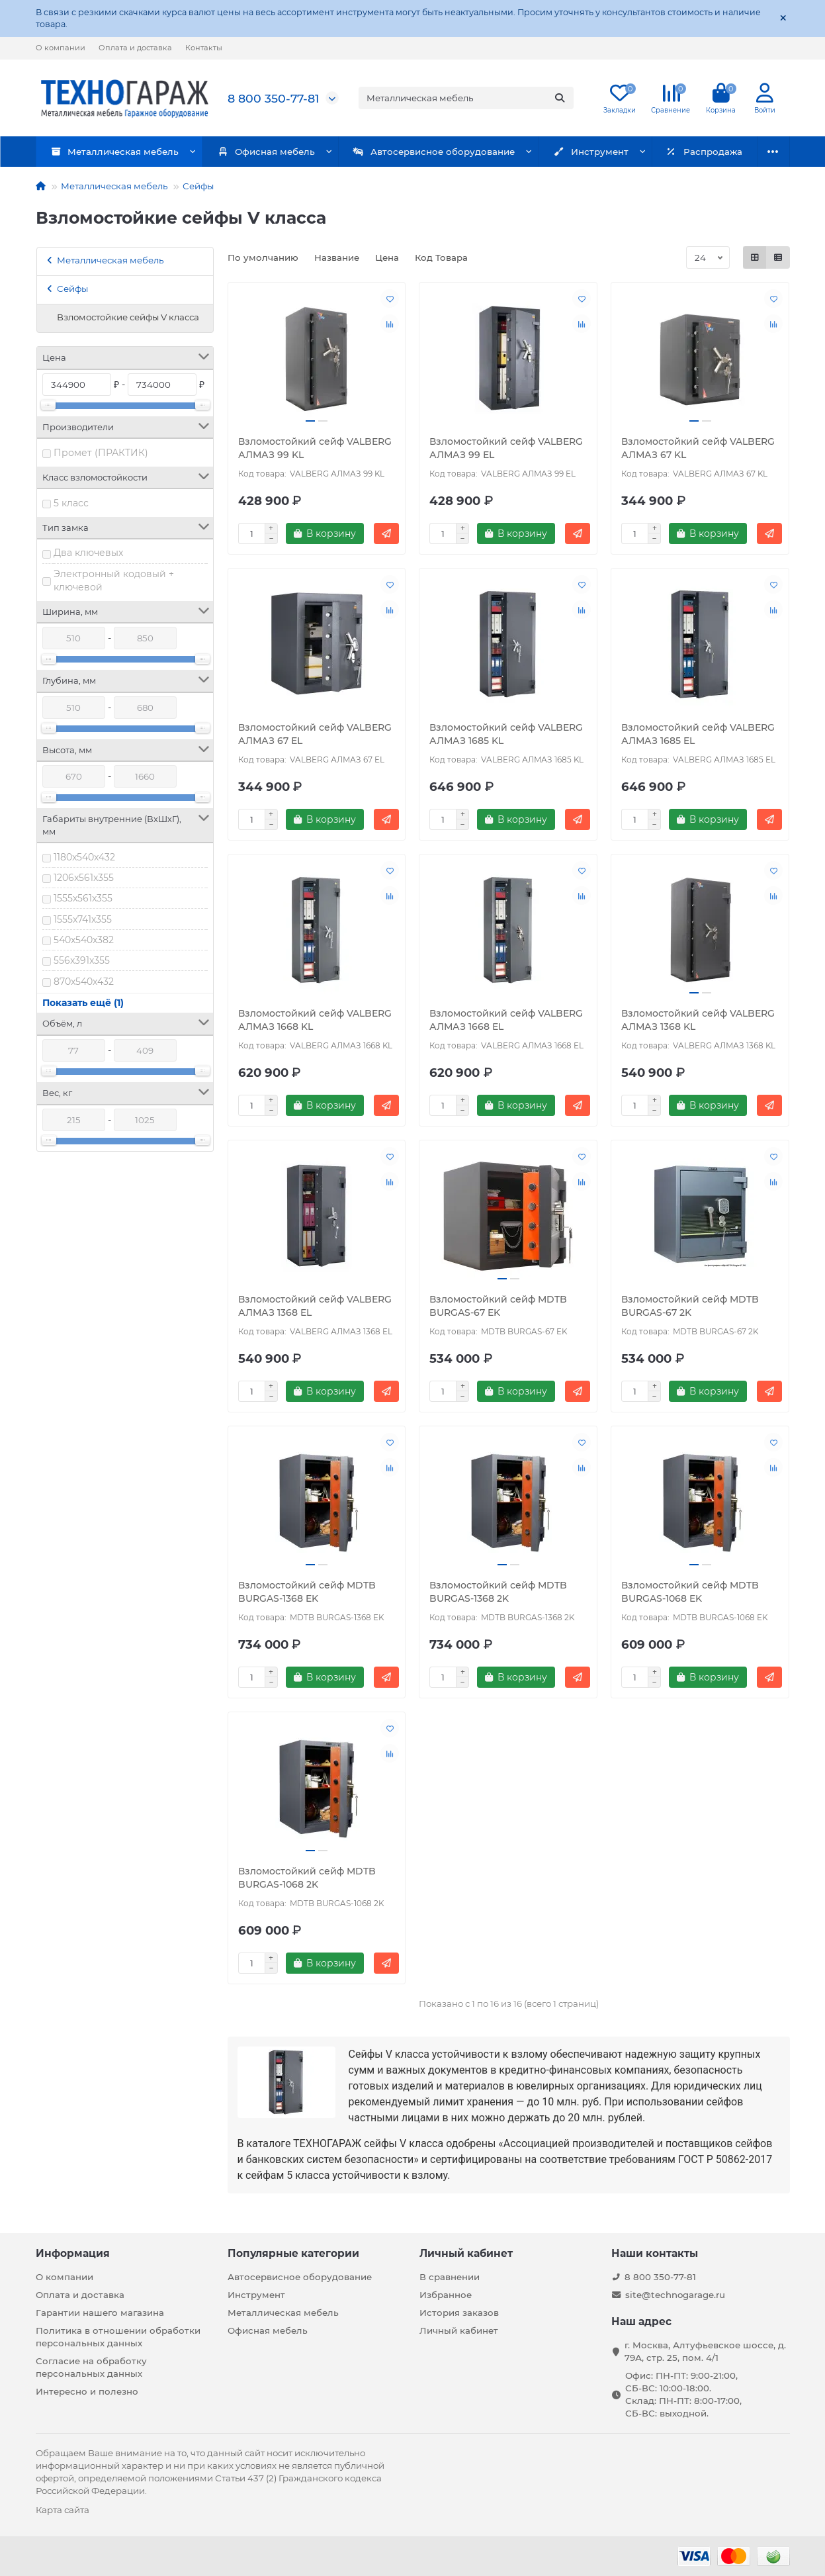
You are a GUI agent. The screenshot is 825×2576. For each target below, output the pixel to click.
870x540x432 (84, 982)
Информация (73, 2253)
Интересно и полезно (87, 2391)
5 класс (71, 503)
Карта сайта (62, 2510)
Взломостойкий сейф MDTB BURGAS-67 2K (690, 1305)
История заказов (459, 2312)
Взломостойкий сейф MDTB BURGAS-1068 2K (307, 1877)
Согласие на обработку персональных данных (91, 2367)
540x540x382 (84, 940)
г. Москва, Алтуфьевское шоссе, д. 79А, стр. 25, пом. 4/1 (705, 2351)
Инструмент (561, 151)
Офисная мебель (253, 151)
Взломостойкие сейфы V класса (128, 317)
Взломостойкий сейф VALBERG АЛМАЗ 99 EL (506, 448)
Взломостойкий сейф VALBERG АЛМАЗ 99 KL (315, 448)
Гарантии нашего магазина (100, 2312)
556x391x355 (82, 960)
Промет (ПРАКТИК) (101, 453)
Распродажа (666, 151)
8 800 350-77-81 (273, 98)
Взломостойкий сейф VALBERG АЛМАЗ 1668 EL (506, 1020)
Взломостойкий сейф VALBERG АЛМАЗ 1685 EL (698, 734)
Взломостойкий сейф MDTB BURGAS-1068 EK (690, 1591)
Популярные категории (293, 2253)
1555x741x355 (83, 919)
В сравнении (449, 2277)
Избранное (445, 2294)
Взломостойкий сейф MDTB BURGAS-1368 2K (498, 1591)
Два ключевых (88, 553)
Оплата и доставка (135, 47)
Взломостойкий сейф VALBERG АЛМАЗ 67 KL (698, 448)
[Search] (466, 98)
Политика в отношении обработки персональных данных (118, 2336)
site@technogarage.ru (675, 2294)
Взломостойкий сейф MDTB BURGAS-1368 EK (307, 1591)
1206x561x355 (84, 878)
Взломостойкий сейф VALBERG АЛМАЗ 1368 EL (315, 1305)
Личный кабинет (466, 2253)
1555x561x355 (83, 898)
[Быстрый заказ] (386, 533)
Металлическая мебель (110, 151)
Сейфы (198, 186)
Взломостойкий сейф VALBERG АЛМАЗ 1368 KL (698, 1020)
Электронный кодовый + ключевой (114, 580)
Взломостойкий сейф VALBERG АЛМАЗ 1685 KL (506, 734)
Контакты (203, 47)
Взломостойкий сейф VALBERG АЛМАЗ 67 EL (315, 734)
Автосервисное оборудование (413, 151)
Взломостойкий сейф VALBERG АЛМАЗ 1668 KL (315, 1020)
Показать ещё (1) (83, 1003)
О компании (60, 47)
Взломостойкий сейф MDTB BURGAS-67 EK (498, 1305)
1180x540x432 (84, 857)
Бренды (751, 151)
